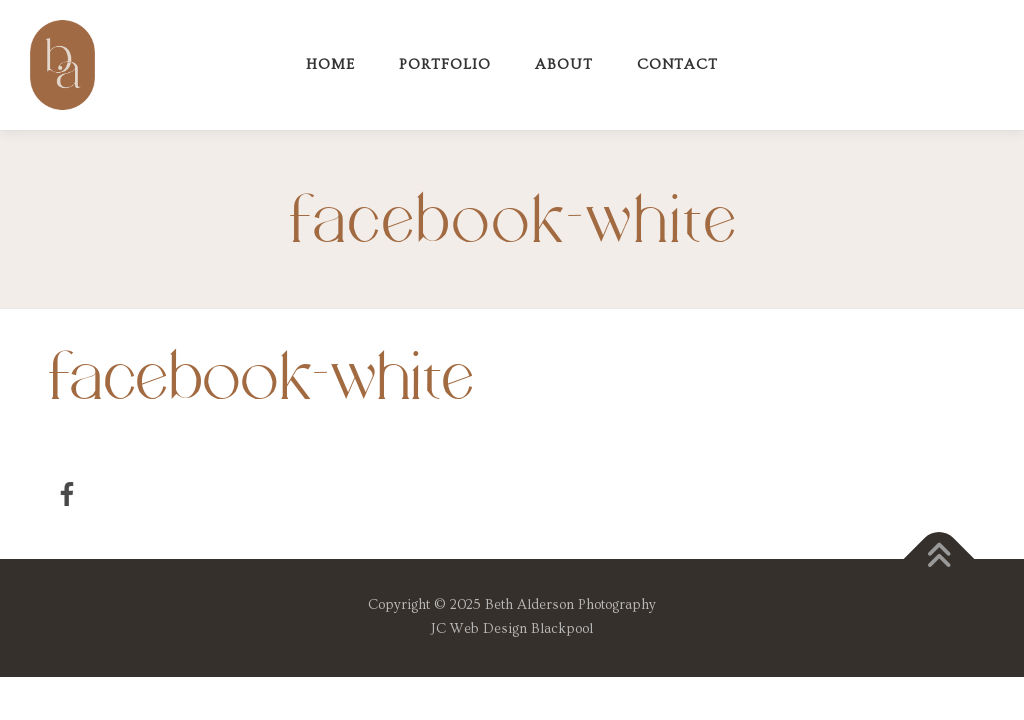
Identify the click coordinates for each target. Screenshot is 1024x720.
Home (330, 64)
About (564, 64)
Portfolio (445, 64)
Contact (677, 64)
